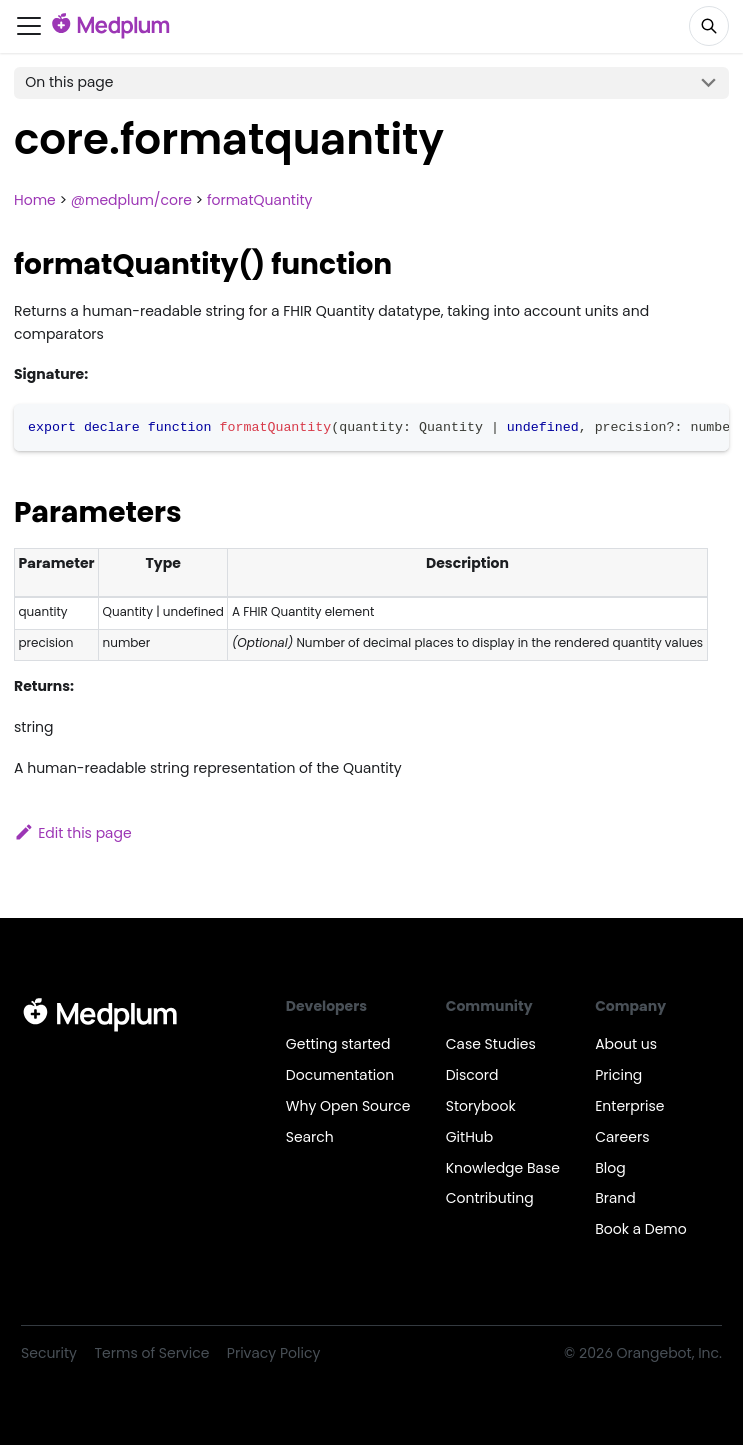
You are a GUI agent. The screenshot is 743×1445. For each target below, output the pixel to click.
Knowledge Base (503, 1168)
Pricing (618, 1075)
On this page (69, 82)
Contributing (490, 1198)
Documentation (340, 1075)
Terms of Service (152, 1353)
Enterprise (629, 1106)
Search (310, 1137)
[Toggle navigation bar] (29, 26)
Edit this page (73, 833)
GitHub (470, 1137)
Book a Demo (641, 1229)
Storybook (481, 1106)
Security (49, 1353)
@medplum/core (131, 200)
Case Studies (491, 1044)
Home (35, 200)
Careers (622, 1137)
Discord (472, 1075)
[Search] (709, 26)
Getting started (338, 1044)
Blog (610, 1168)
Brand (615, 1198)
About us (626, 1044)
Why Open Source (348, 1106)
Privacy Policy (273, 1353)
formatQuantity (260, 200)
